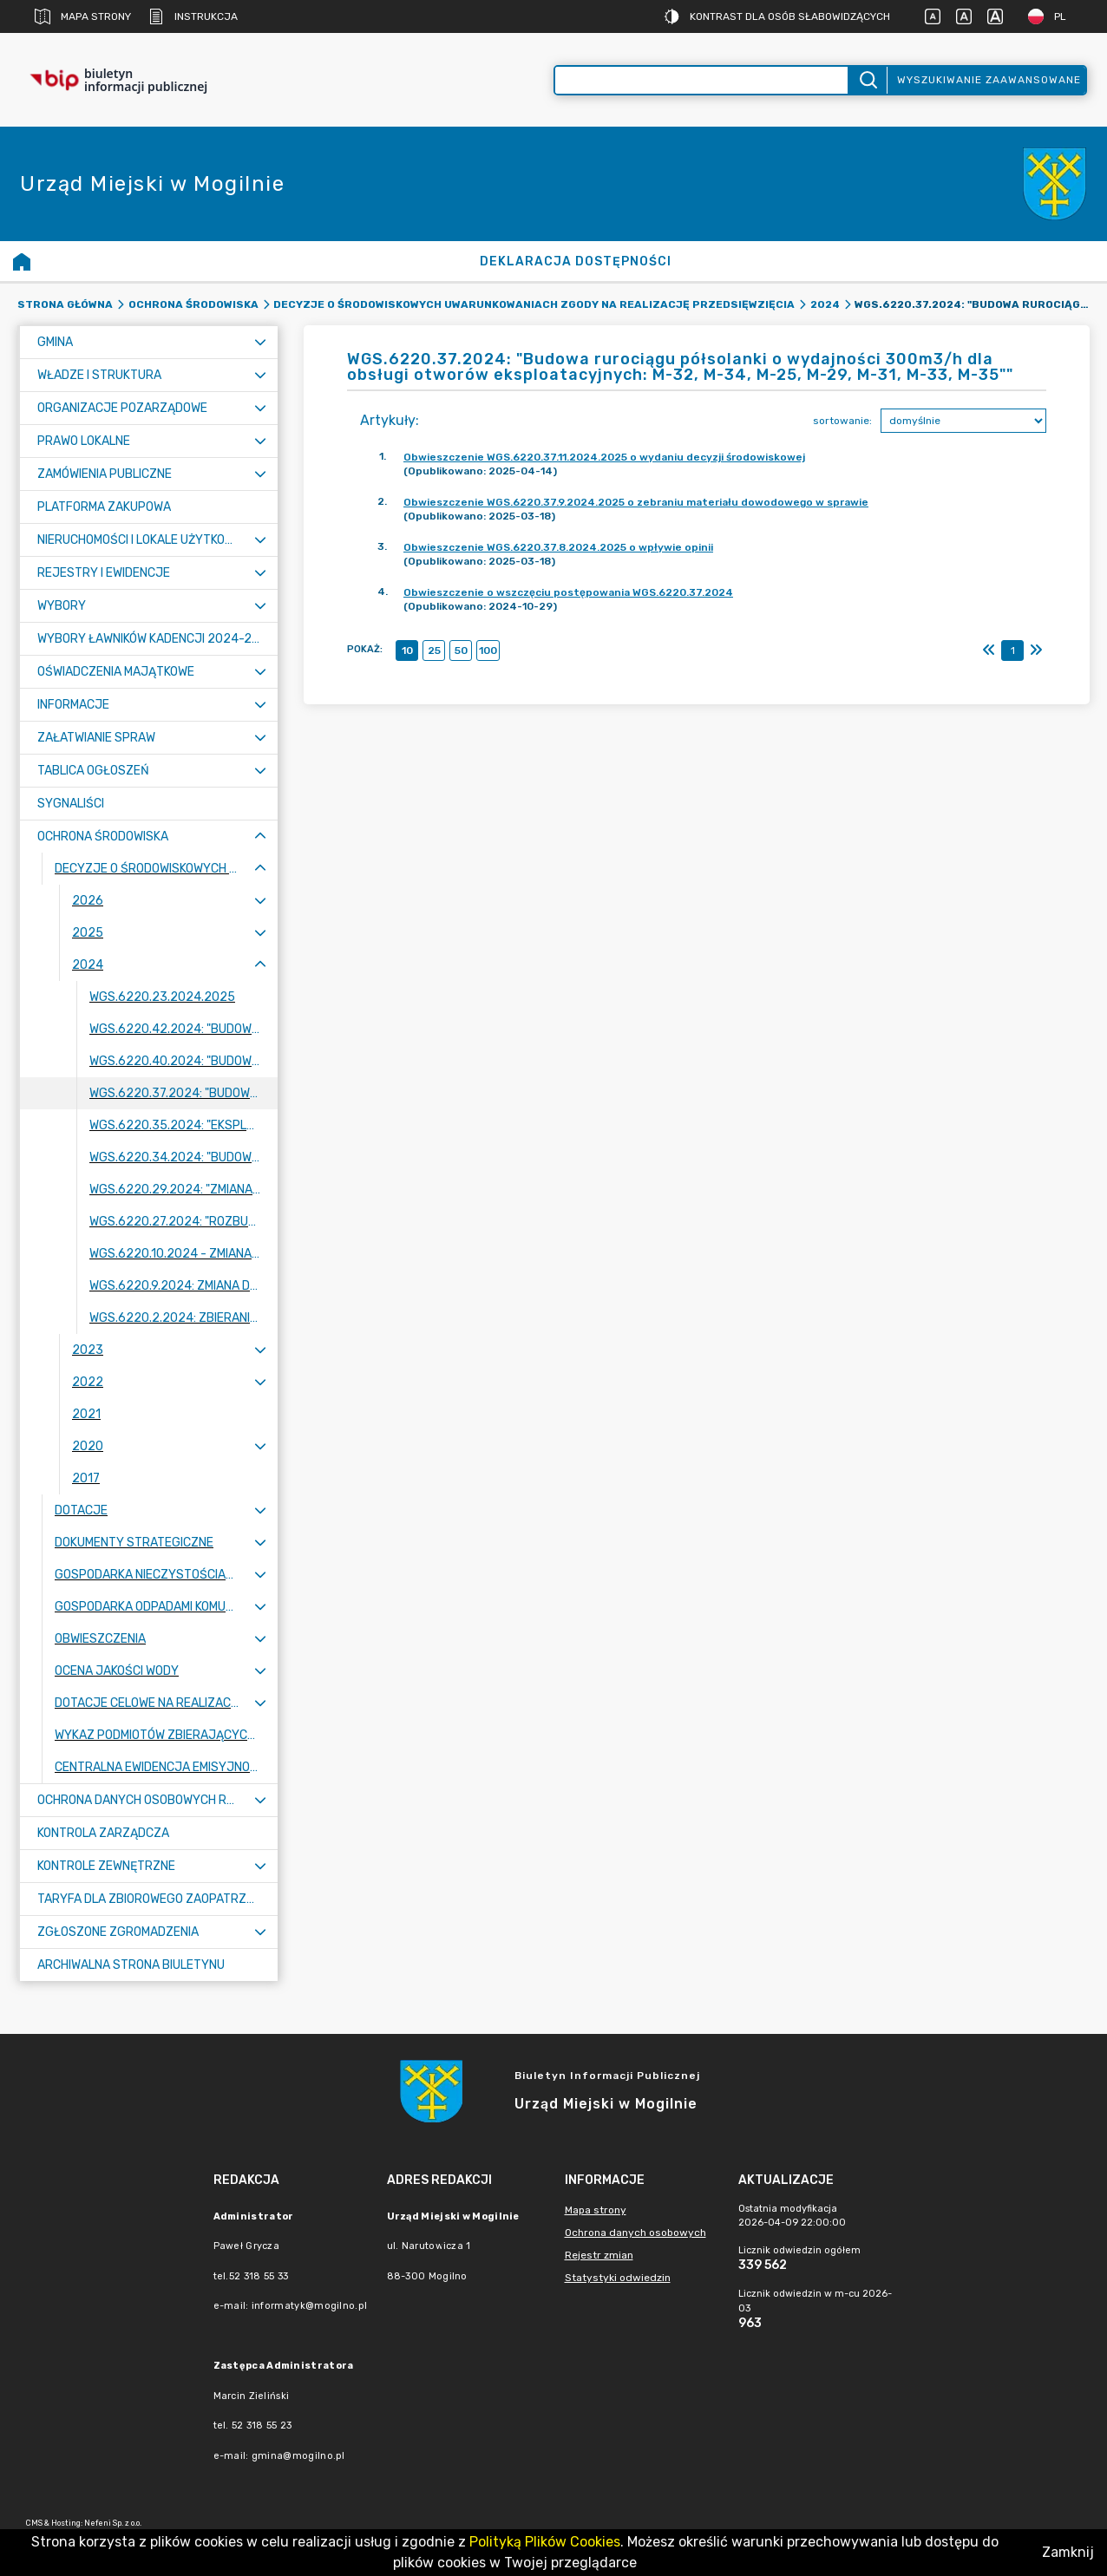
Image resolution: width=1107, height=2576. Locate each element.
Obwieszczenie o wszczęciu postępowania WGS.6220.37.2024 (568, 592)
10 (407, 650)
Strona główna (65, 304)
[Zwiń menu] (260, 836)
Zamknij (1068, 2552)
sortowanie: (842, 421)
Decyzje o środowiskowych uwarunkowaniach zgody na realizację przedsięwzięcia (534, 304)
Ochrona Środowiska (193, 304)
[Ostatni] (1036, 650)
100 (488, 650)
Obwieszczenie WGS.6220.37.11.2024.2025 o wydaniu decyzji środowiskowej (604, 457)
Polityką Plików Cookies (544, 2542)
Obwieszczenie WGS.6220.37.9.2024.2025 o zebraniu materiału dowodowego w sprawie (635, 502)
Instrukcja (193, 16)
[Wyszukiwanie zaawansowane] (701, 80)
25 (434, 650)
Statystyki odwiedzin (618, 2278)
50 (461, 650)
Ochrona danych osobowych (635, 2232)
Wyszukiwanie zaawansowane (989, 80)
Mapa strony (83, 16)
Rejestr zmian (599, 2255)
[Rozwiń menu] (260, 342)
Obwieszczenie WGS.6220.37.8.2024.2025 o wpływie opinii (558, 547)
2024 (825, 304)
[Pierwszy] (989, 650)
